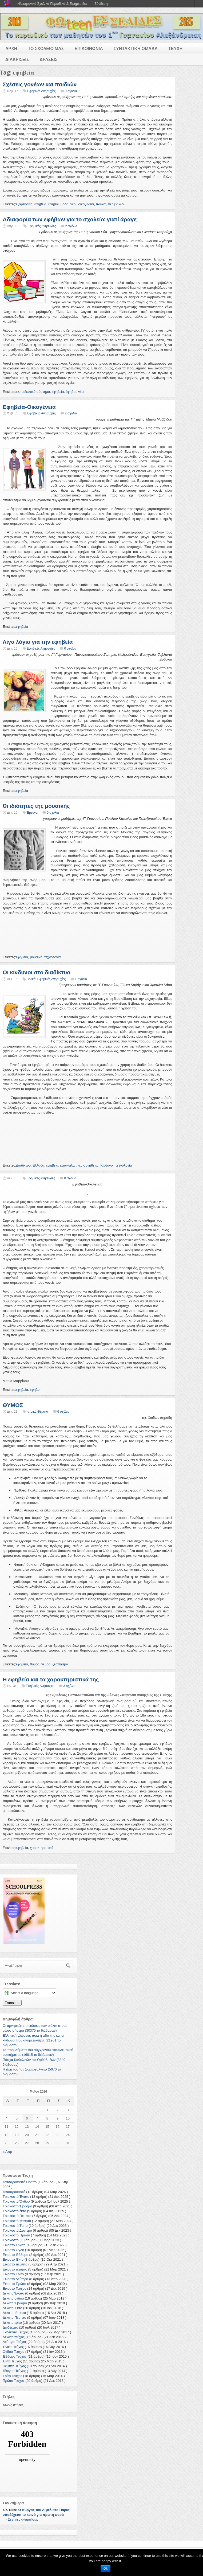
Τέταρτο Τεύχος (14, 2371)
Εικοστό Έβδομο (15, 2255)
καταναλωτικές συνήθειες (79, 1165)
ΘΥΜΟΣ (13, 1405)
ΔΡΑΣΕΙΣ (49, 59)
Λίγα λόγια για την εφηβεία (38, 641)
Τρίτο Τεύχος (12, 2376)
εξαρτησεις (24, 204)
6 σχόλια (63, 1411)
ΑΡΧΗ (11, 48)
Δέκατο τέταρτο (14, 2313)
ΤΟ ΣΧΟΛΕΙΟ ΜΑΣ (46, 48)
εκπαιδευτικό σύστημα (33, 392)
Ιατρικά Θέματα (37, 1411)
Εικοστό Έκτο (13, 2259)
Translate (12, 2003)
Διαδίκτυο (23, 1165)
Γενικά (31, 979)
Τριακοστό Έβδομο (17, 2206)
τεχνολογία (52, 957)
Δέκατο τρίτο (12, 2323)
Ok (106, 2568)
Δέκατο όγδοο (13, 2298)
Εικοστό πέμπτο (15, 2264)
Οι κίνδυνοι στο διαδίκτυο (36, 972)
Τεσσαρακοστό (14, 2192)
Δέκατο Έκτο (12, 2308)
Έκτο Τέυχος (12, 2361)
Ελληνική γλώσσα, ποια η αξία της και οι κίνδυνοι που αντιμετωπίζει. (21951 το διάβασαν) (33, 2040)
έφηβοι (53, 204)
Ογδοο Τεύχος (13, 2352)
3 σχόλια (69, 1686)
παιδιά (101, 204)
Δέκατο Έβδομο (15, 2303)
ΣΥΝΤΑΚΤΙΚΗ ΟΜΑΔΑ (136, 48)
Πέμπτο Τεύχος (14, 2366)
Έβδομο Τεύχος (15, 2356)
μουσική (36, 957)
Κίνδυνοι (106, 1165)
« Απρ (7, 2152)
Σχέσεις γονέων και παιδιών (40, 84)
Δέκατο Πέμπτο (14, 2318)
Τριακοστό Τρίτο (15, 2226)
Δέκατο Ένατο (13, 2293)
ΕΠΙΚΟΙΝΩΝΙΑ (88, 48)
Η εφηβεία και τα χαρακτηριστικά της (51, 1679)
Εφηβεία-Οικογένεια (29, 406)
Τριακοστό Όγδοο (16, 2201)
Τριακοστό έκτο (14, 2211)
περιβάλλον (116, 204)
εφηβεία (40, 204)
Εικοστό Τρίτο (13, 2274)
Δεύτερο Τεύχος (15, 2342)
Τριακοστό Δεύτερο (17, 2230)
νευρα (45, 1664)
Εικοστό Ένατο (14, 2245)
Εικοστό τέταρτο (15, 2269)
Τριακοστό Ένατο (16, 2197)
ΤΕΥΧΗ (175, 48)
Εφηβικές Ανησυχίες (41, 91)
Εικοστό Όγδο (13, 2250)
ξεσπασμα (60, 1664)
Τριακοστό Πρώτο (16, 2235)
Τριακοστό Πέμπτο (17, 2216)
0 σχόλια (71, 91)
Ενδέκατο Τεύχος (16, 2332)
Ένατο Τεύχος (13, 2347)
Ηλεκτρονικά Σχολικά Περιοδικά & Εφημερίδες (52, 4)
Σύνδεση (101, 4)
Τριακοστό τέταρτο (17, 2221)
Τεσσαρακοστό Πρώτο (20, 2182)
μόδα (64, 204)
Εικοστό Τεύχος (14, 2288)
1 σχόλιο (81, 979)
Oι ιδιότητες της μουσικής (36, 805)
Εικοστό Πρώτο (14, 2284)
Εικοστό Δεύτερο (15, 2279)
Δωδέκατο (10, 2327)
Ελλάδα (38, 1165)
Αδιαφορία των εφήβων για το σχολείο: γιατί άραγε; (70, 219)
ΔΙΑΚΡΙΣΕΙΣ (17, 59)
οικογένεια (86, 204)
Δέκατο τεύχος (14, 2337)
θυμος (34, 1664)
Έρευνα (32, 812)
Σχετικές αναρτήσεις (23, 2519)
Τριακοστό (11, 2240)
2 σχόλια (71, 226)
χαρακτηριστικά (41, 1848)
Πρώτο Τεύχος (14, 2381)
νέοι (73, 204)
